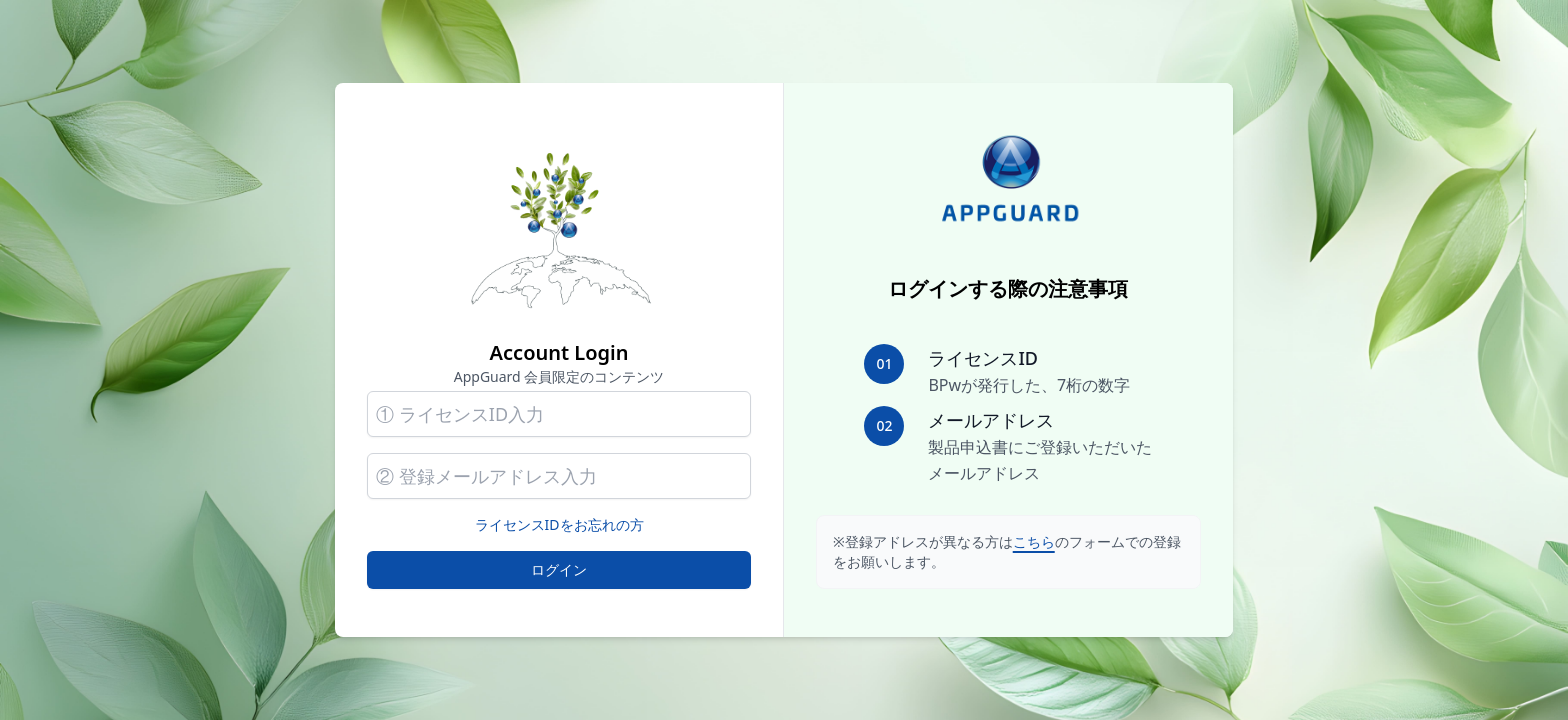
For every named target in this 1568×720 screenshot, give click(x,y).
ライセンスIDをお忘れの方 (559, 524)
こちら (1034, 541)
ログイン (559, 569)
